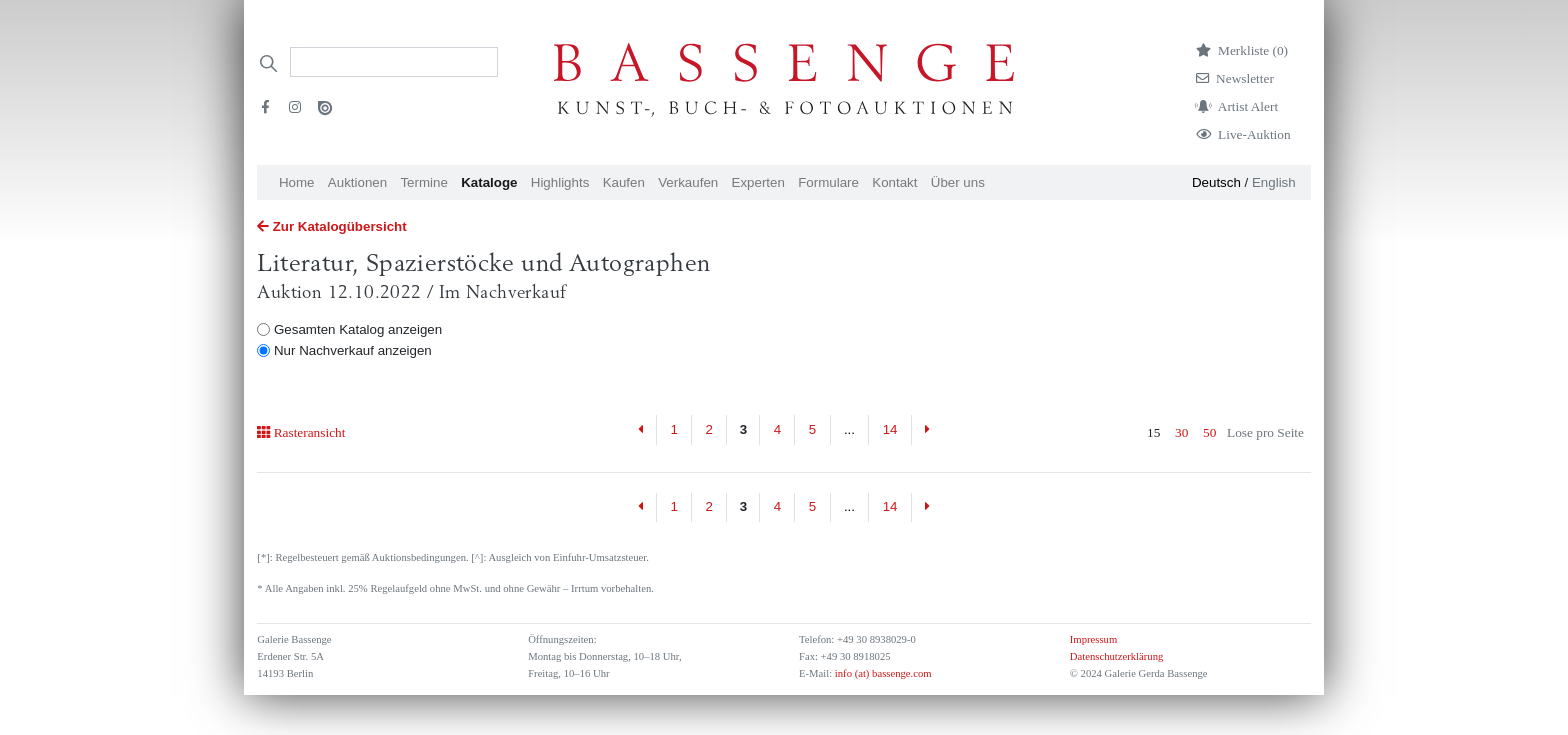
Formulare (828, 182)
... (849, 429)
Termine (423, 182)
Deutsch (1216, 182)
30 (1181, 432)
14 (890, 429)
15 (1153, 432)
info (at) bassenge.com (881, 673)
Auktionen (357, 182)
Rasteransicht (301, 432)
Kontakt (894, 182)
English (1274, 182)
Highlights (560, 182)
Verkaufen (688, 182)
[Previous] (641, 430)
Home (297, 182)
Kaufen (624, 182)
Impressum (1093, 639)
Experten (758, 182)
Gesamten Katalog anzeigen (358, 329)
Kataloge (489, 182)
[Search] (394, 62)
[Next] (927, 430)
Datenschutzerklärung (1117, 656)
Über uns (958, 182)
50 (1209, 432)
